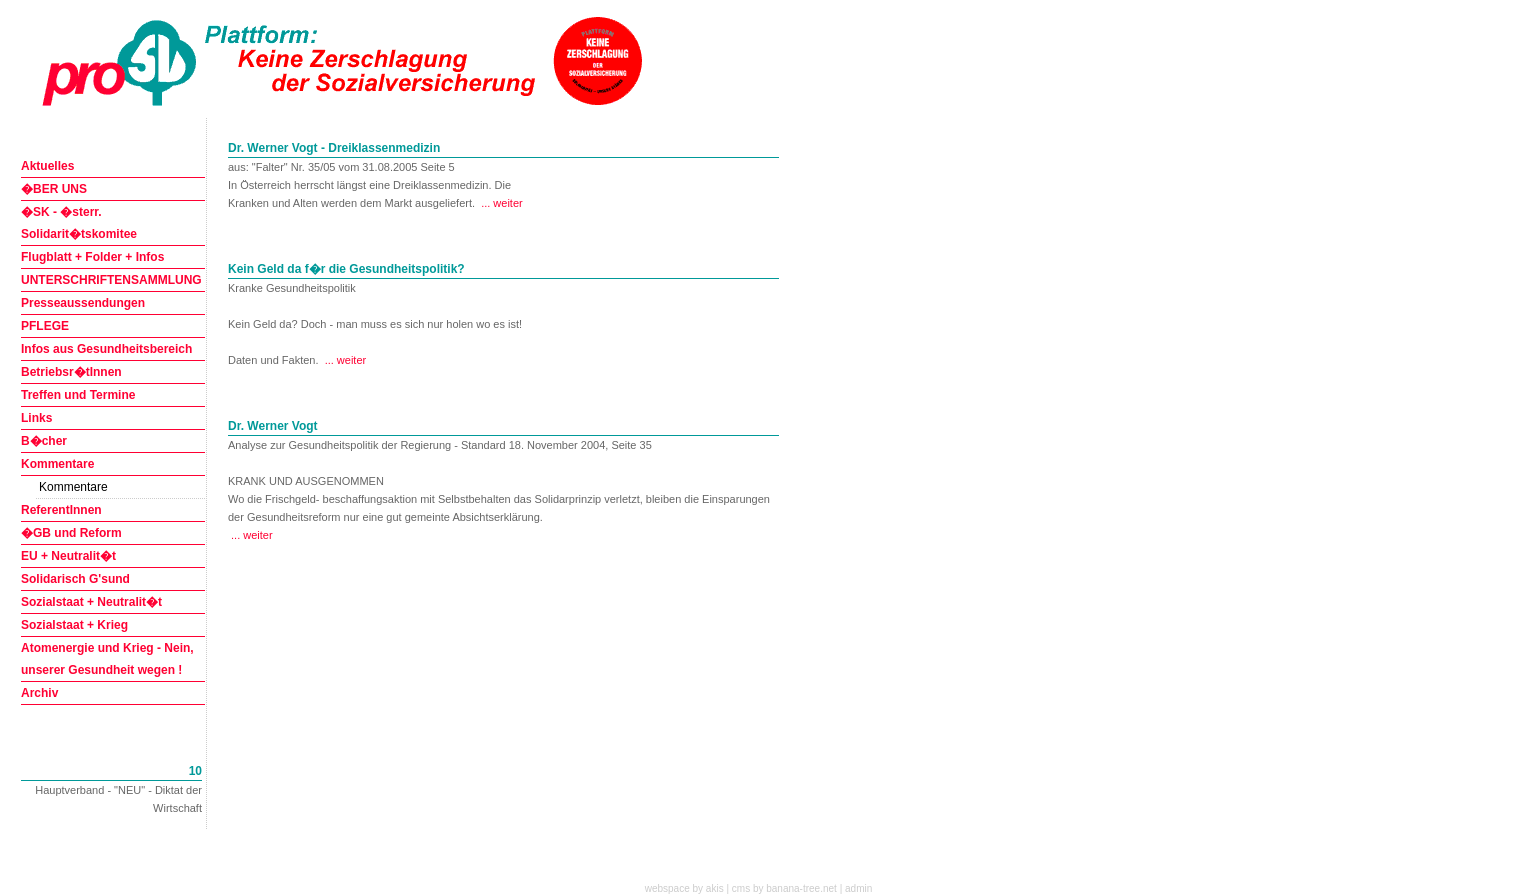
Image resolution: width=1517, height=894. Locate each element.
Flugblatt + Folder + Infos (92, 257)
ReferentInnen (61, 510)
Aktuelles (47, 166)
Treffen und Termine (78, 395)
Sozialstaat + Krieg (74, 625)
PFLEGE (45, 326)
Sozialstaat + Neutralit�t (91, 602)
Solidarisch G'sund (75, 579)
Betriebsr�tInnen (71, 372)
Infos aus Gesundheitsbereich (106, 349)
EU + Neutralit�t (68, 556)
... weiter (502, 203)
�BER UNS (54, 189)
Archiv (39, 693)
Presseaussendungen (83, 303)
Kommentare (57, 464)
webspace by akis (684, 888)
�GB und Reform (71, 533)
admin (858, 888)
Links (36, 418)
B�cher (44, 441)
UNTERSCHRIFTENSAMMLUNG (111, 280)
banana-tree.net (801, 888)
